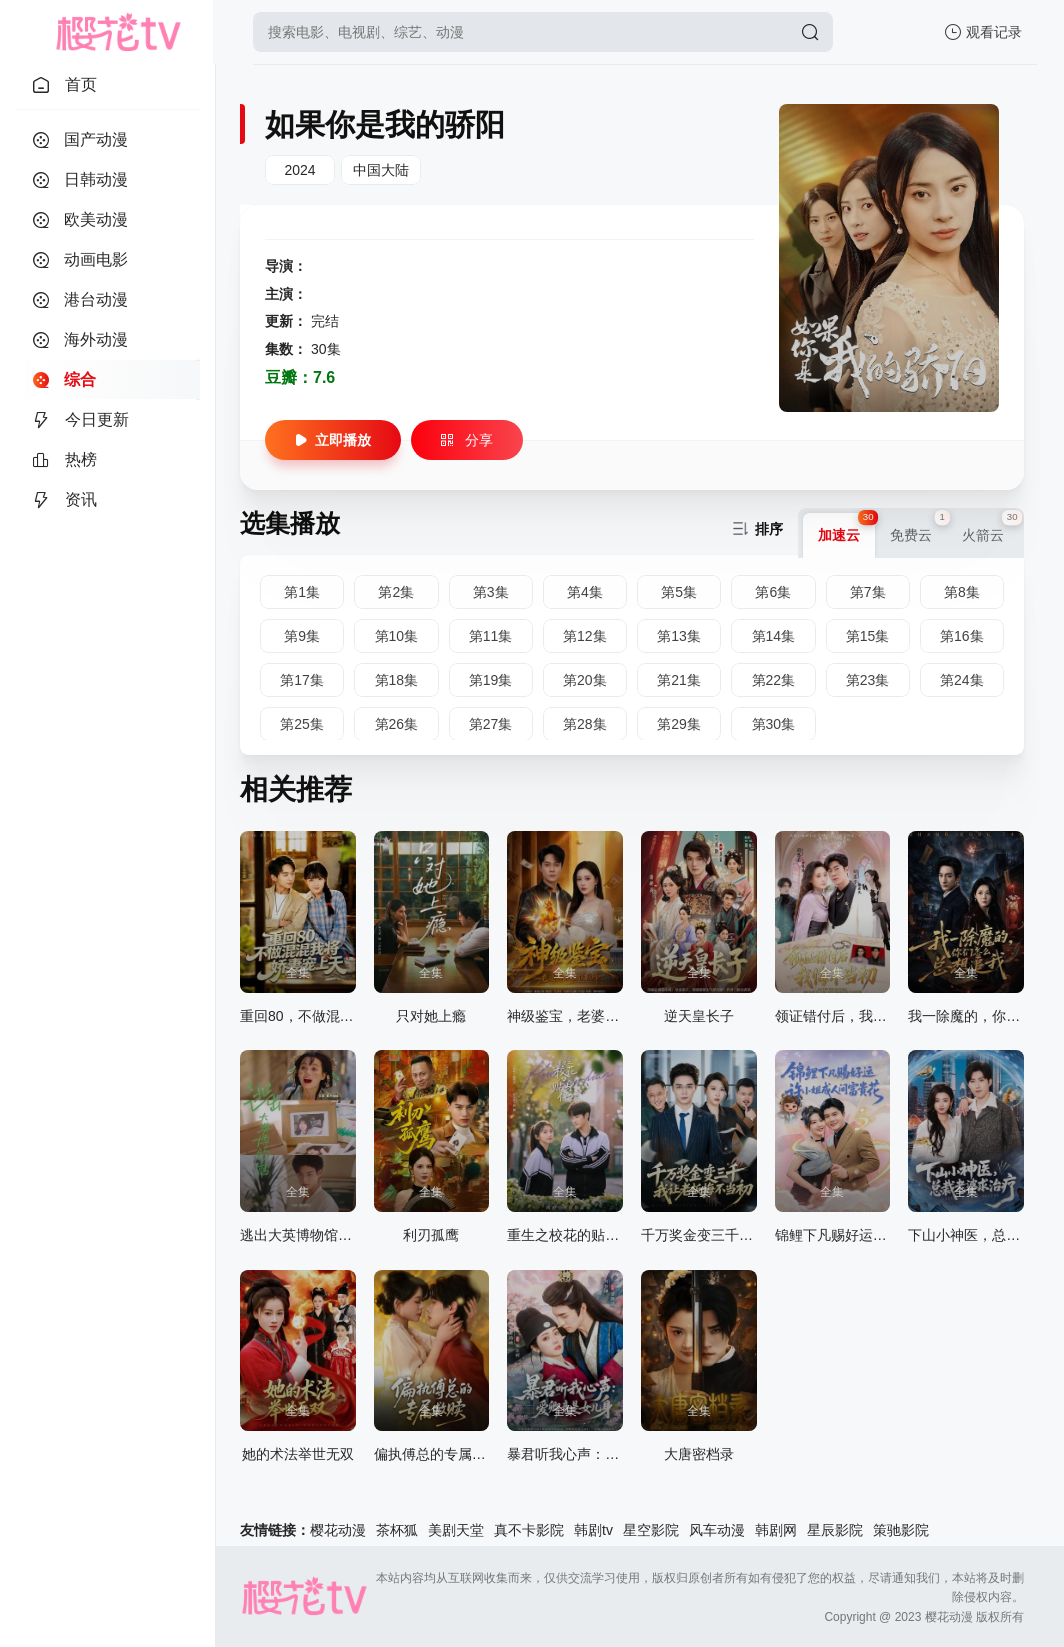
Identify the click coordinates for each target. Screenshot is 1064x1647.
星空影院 (651, 1530)
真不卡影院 (529, 1530)
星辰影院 (835, 1530)
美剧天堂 (456, 1530)
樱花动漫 (338, 1530)
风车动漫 (717, 1530)
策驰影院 (901, 1530)
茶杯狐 (397, 1530)
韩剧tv (593, 1530)
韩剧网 (776, 1530)
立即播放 (333, 440)
